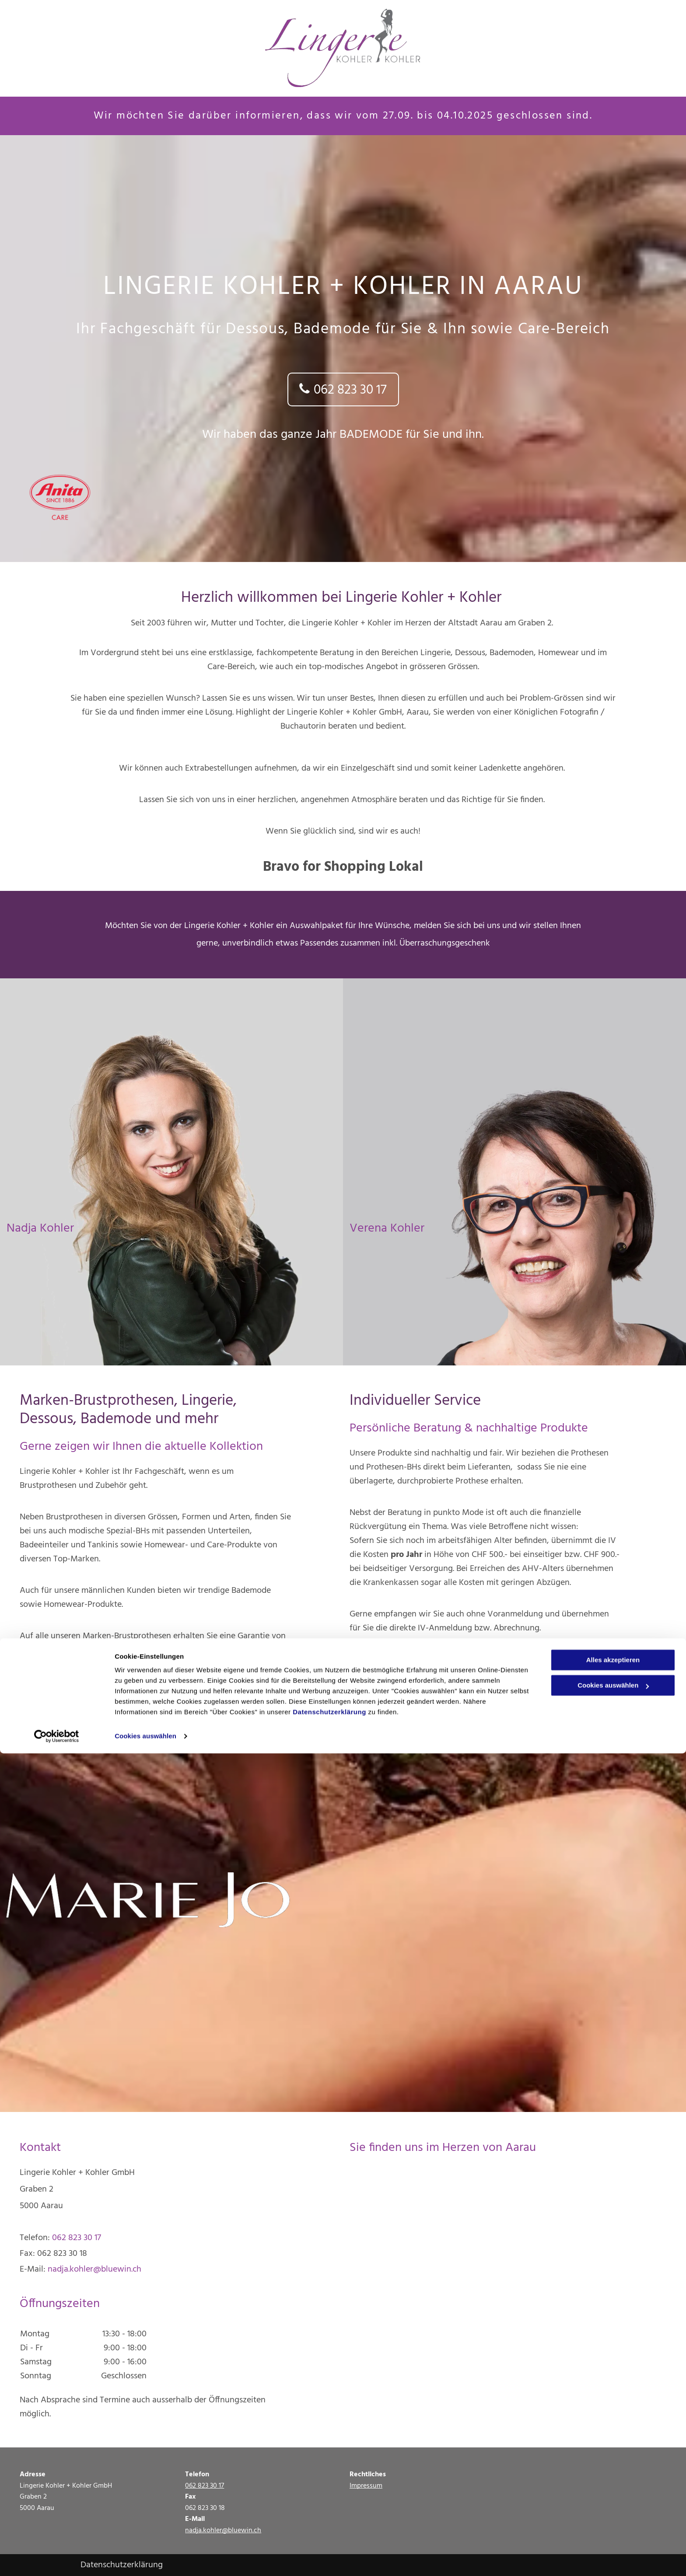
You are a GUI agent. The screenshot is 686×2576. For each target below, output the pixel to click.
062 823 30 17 (76, 2238)
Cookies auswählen (145, 2558)
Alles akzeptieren (613, 2482)
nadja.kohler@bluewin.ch (94, 2269)
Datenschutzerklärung (329, 2534)
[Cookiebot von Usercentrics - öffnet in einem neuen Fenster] (56, 2559)
